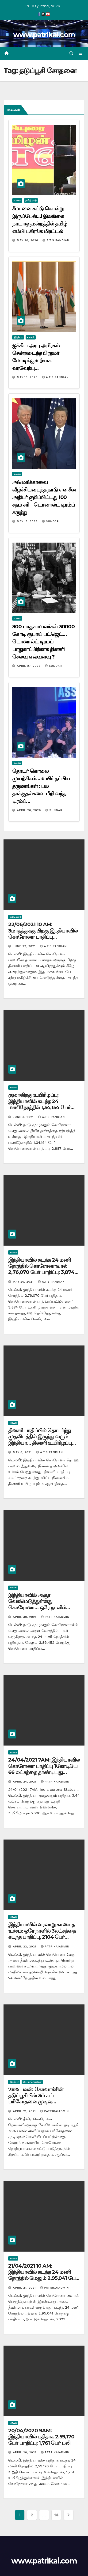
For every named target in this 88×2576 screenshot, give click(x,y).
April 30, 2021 (25, 1617)
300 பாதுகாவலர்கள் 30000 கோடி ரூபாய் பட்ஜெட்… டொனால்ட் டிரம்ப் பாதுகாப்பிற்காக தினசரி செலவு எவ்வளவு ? (43, 641)
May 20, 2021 (24, 1281)
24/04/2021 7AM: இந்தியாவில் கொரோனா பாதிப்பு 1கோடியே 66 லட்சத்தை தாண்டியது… (44, 1766)
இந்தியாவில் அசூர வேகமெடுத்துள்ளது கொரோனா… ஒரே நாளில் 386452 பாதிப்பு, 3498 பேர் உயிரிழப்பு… (39, 1607)
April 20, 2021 (25, 2452)
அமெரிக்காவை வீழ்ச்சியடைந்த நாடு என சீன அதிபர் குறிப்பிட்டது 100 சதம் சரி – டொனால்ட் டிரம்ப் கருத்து (44, 497)
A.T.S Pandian (55, 240)
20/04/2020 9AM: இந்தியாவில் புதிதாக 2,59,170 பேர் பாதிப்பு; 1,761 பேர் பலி (41, 2436)
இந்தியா (18, 337)
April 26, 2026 (29, 810)
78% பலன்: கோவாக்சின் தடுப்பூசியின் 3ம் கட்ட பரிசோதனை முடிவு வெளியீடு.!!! (35, 2098)
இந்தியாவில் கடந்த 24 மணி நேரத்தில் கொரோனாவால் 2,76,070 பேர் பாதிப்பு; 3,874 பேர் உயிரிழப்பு (41, 1269)
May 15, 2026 (28, 377)
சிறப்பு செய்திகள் (32, 2082)
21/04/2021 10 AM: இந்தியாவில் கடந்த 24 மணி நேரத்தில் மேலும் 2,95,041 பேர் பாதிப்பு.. (43, 2275)
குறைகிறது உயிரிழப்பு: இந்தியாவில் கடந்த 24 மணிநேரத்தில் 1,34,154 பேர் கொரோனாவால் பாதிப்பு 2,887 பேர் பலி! (43, 1107)
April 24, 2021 (25, 1781)
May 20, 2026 (28, 240)
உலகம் (17, 200)
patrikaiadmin (55, 1617)
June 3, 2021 (24, 1117)
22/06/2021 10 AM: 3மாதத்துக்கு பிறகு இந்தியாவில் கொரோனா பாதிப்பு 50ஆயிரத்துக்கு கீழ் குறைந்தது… (43, 933)
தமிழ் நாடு (31, 200)
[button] (71, 53)
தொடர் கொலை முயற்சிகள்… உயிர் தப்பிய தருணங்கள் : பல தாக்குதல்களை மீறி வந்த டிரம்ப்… (41, 786)
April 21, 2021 (25, 2111)
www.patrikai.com (44, 34)
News (13, 1087)
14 (56, 2514)
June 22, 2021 (25, 946)
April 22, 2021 (25, 1946)
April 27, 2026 (29, 665)
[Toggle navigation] (80, 53)
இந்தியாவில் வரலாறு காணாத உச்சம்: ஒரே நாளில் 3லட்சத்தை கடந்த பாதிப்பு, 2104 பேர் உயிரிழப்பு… (42, 1933)
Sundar (50, 521)
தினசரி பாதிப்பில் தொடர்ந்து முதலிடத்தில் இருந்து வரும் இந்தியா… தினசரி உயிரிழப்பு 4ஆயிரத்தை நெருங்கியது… (40, 1439)
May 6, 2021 (23, 1452)
